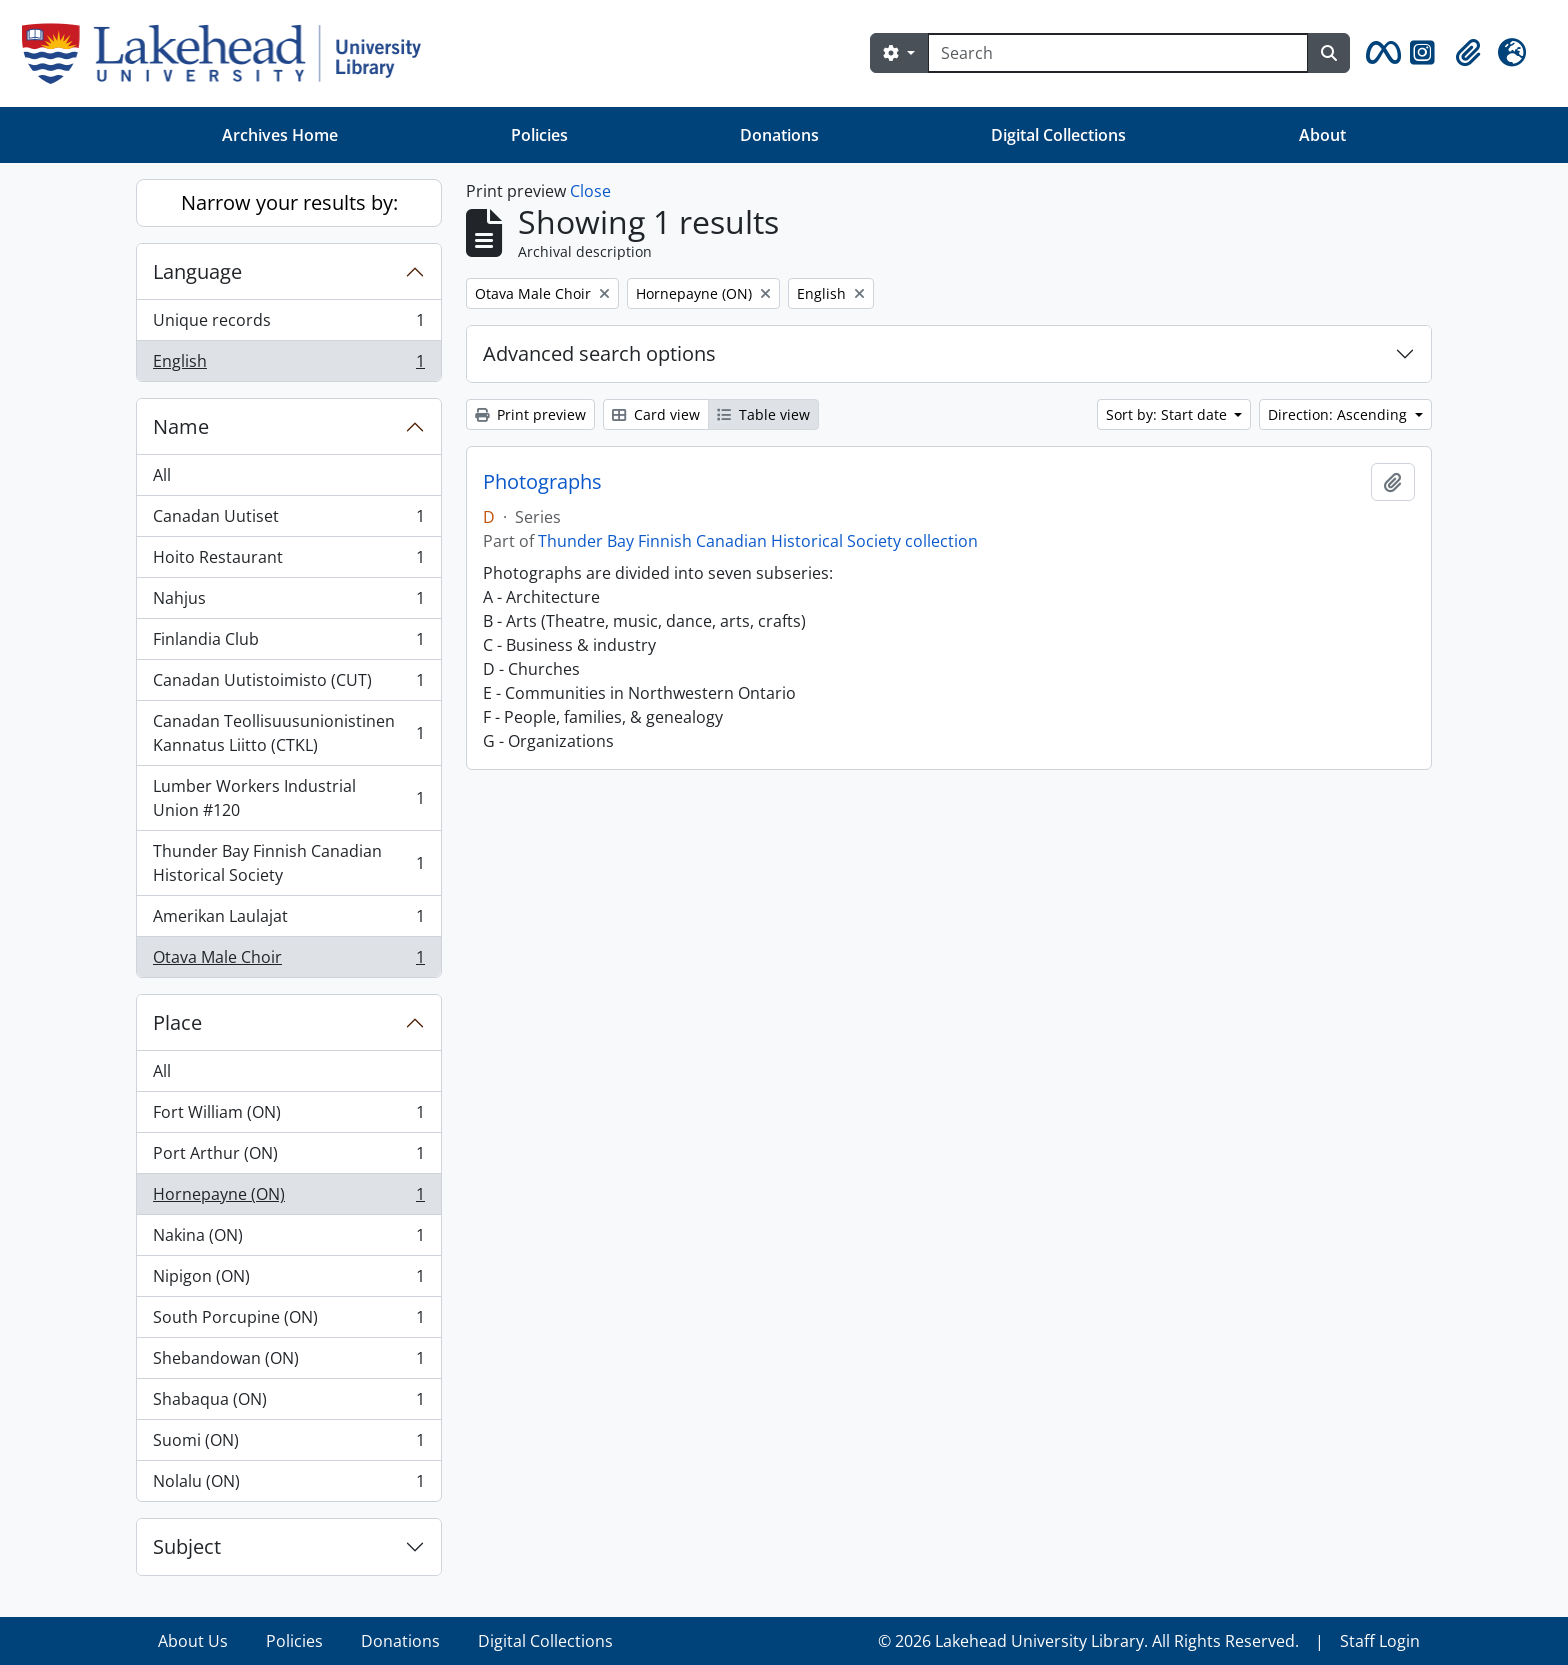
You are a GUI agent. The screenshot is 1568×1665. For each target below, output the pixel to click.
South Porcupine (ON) (288, 1321)
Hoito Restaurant (288, 561)
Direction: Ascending (1339, 414)
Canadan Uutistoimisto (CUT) (288, 684)
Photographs (542, 482)
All (162, 475)
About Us (193, 1641)
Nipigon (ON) (288, 1280)
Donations (779, 135)
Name (181, 426)
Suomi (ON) (288, 1444)
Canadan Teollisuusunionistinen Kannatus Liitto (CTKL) (288, 733)
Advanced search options (599, 353)
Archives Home (280, 135)
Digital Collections (1058, 135)
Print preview (530, 414)
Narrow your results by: (289, 202)
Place (177, 1022)
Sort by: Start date (1168, 414)
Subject (187, 1546)
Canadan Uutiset (288, 520)
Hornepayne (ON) (288, 1198)
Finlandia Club (288, 643)
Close (590, 191)
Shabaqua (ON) (288, 1403)
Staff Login (1380, 1641)
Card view (656, 414)
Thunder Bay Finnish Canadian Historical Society (288, 863)
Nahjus (288, 602)
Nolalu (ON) (288, 1485)
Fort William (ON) (288, 1116)
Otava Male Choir (288, 961)
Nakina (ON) (288, 1239)
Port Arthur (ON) (288, 1157)
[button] (1380, 53)
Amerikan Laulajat (288, 920)
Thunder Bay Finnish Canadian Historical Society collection (758, 541)
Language (197, 271)
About (1322, 135)
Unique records (288, 324)
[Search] (1118, 53)
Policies (539, 135)
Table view (763, 414)
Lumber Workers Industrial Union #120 (288, 798)
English (288, 365)
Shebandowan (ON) (288, 1362)
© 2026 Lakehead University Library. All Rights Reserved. (1088, 1641)
